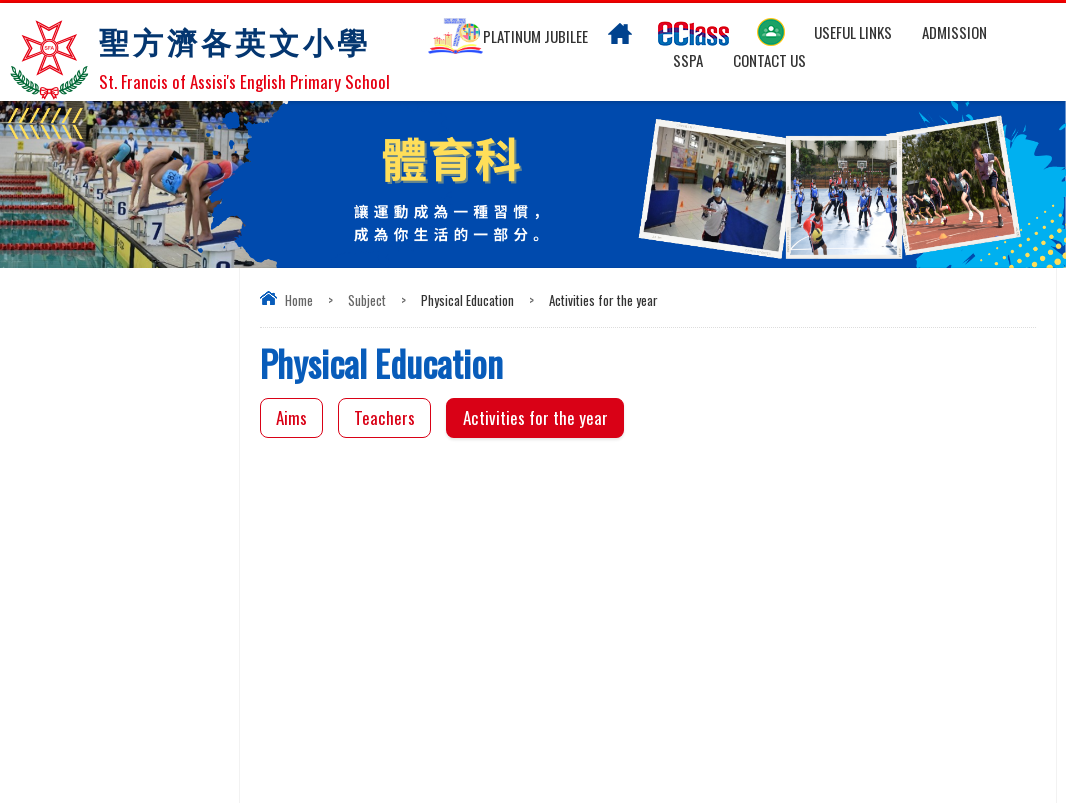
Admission (954, 32)
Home (299, 300)
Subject (367, 300)
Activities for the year (535, 417)
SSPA (688, 60)
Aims (291, 417)
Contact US (769, 60)
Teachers (384, 417)
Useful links (853, 32)
